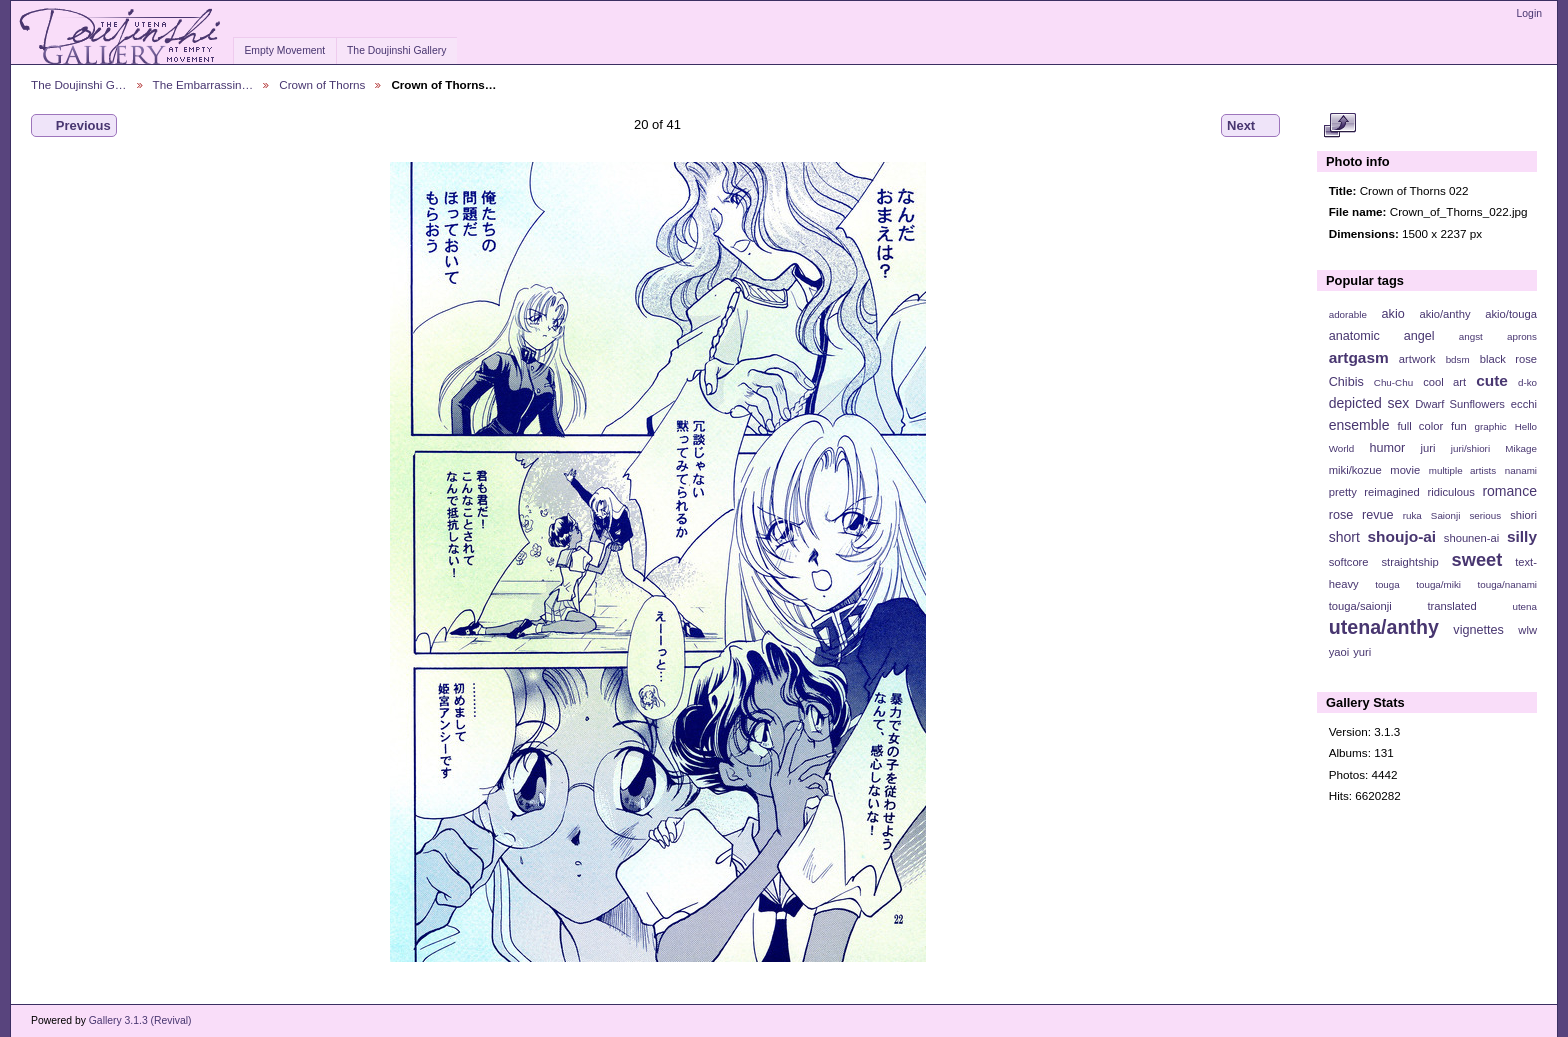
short (1344, 537)
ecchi (1524, 404)
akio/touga (1511, 314)
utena (1524, 606)
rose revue (1361, 515)
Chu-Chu (1393, 382)
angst (1471, 336)
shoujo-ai (1402, 536)
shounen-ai (1472, 538)
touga (1387, 584)
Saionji (1445, 515)
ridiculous (1450, 492)
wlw (1527, 630)
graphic (1491, 426)
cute (1492, 380)
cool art (1444, 382)
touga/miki (1438, 584)
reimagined (1392, 492)
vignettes (1478, 630)
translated (1451, 606)
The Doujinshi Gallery (396, 50)
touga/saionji (1360, 606)
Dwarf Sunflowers (1460, 404)
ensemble (1359, 425)
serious (1485, 515)
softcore (1349, 562)
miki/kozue (1355, 470)
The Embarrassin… (203, 84)
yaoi (1339, 652)
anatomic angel (1382, 336)
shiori (1523, 515)
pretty (1343, 492)
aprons (1522, 336)
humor (1387, 448)
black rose (1508, 359)
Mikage (1521, 448)
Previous (74, 126)
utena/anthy (1384, 627)
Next (1250, 126)
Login (1529, 13)
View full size (1339, 126)
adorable (1348, 314)
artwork (1417, 359)
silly (1522, 536)
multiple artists (1462, 470)
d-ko (1527, 382)
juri (1428, 448)
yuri (1362, 652)
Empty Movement (284, 50)
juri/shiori (1470, 448)
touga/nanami (1507, 584)
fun (1459, 426)
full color (1420, 426)
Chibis (1346, 382)
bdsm (1458, 359)
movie (1405, 470)
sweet (1477, 559)
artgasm (1359, 357)
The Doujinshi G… (79, 84)
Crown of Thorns (322, 84)
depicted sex (1369, 403)
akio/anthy (1444, 314)
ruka (1412, 515)
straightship (1409, 562)
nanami (1521, 470)
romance (1509, 491)
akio (1393, 314)
